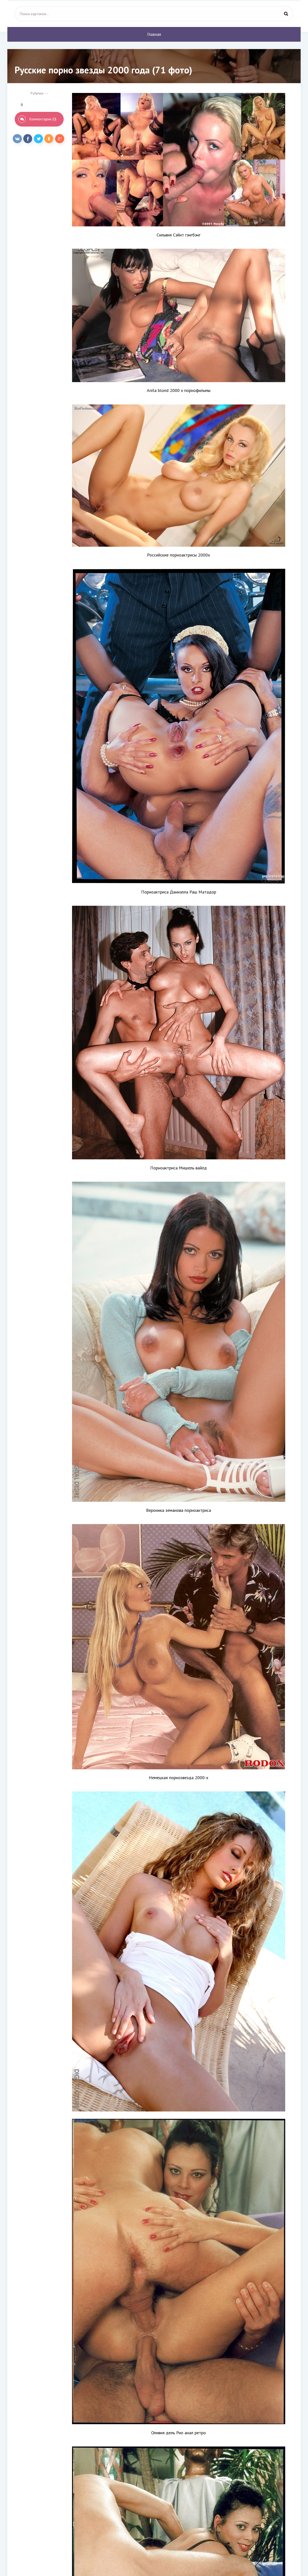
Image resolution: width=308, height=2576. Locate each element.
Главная (154, 34)
